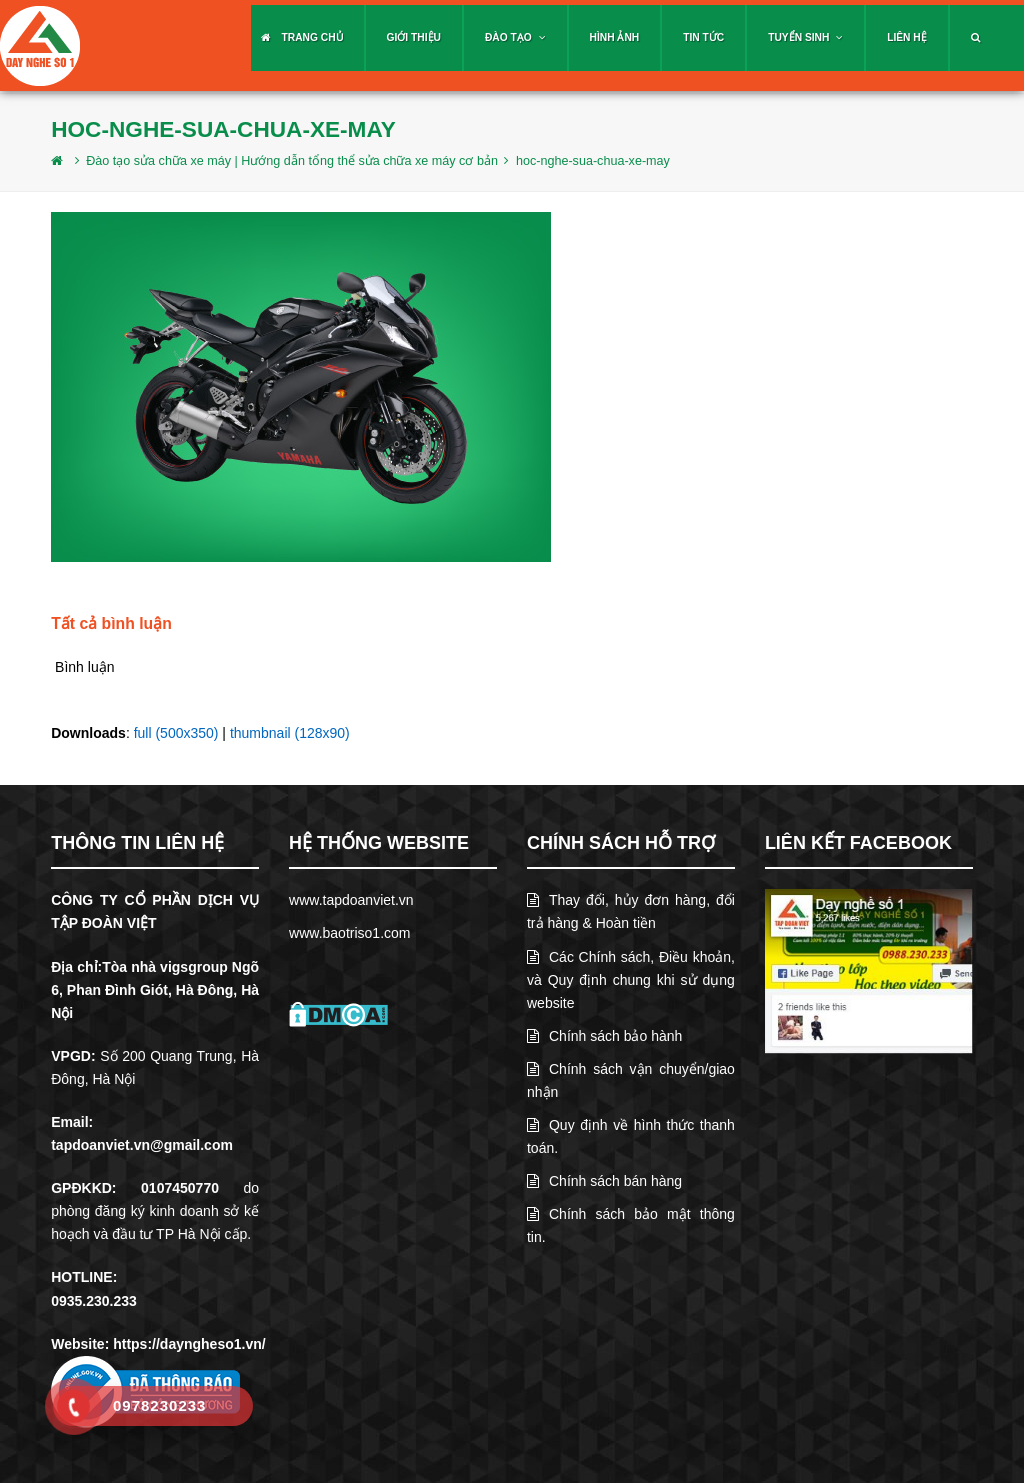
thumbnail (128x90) (290, 733)
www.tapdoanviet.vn (351, 900)
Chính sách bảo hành (604, 1036)
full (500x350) (176, 733)
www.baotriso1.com (349, 933)
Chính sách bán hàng (604, 1181)
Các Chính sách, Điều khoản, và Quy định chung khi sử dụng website (631, 980)
